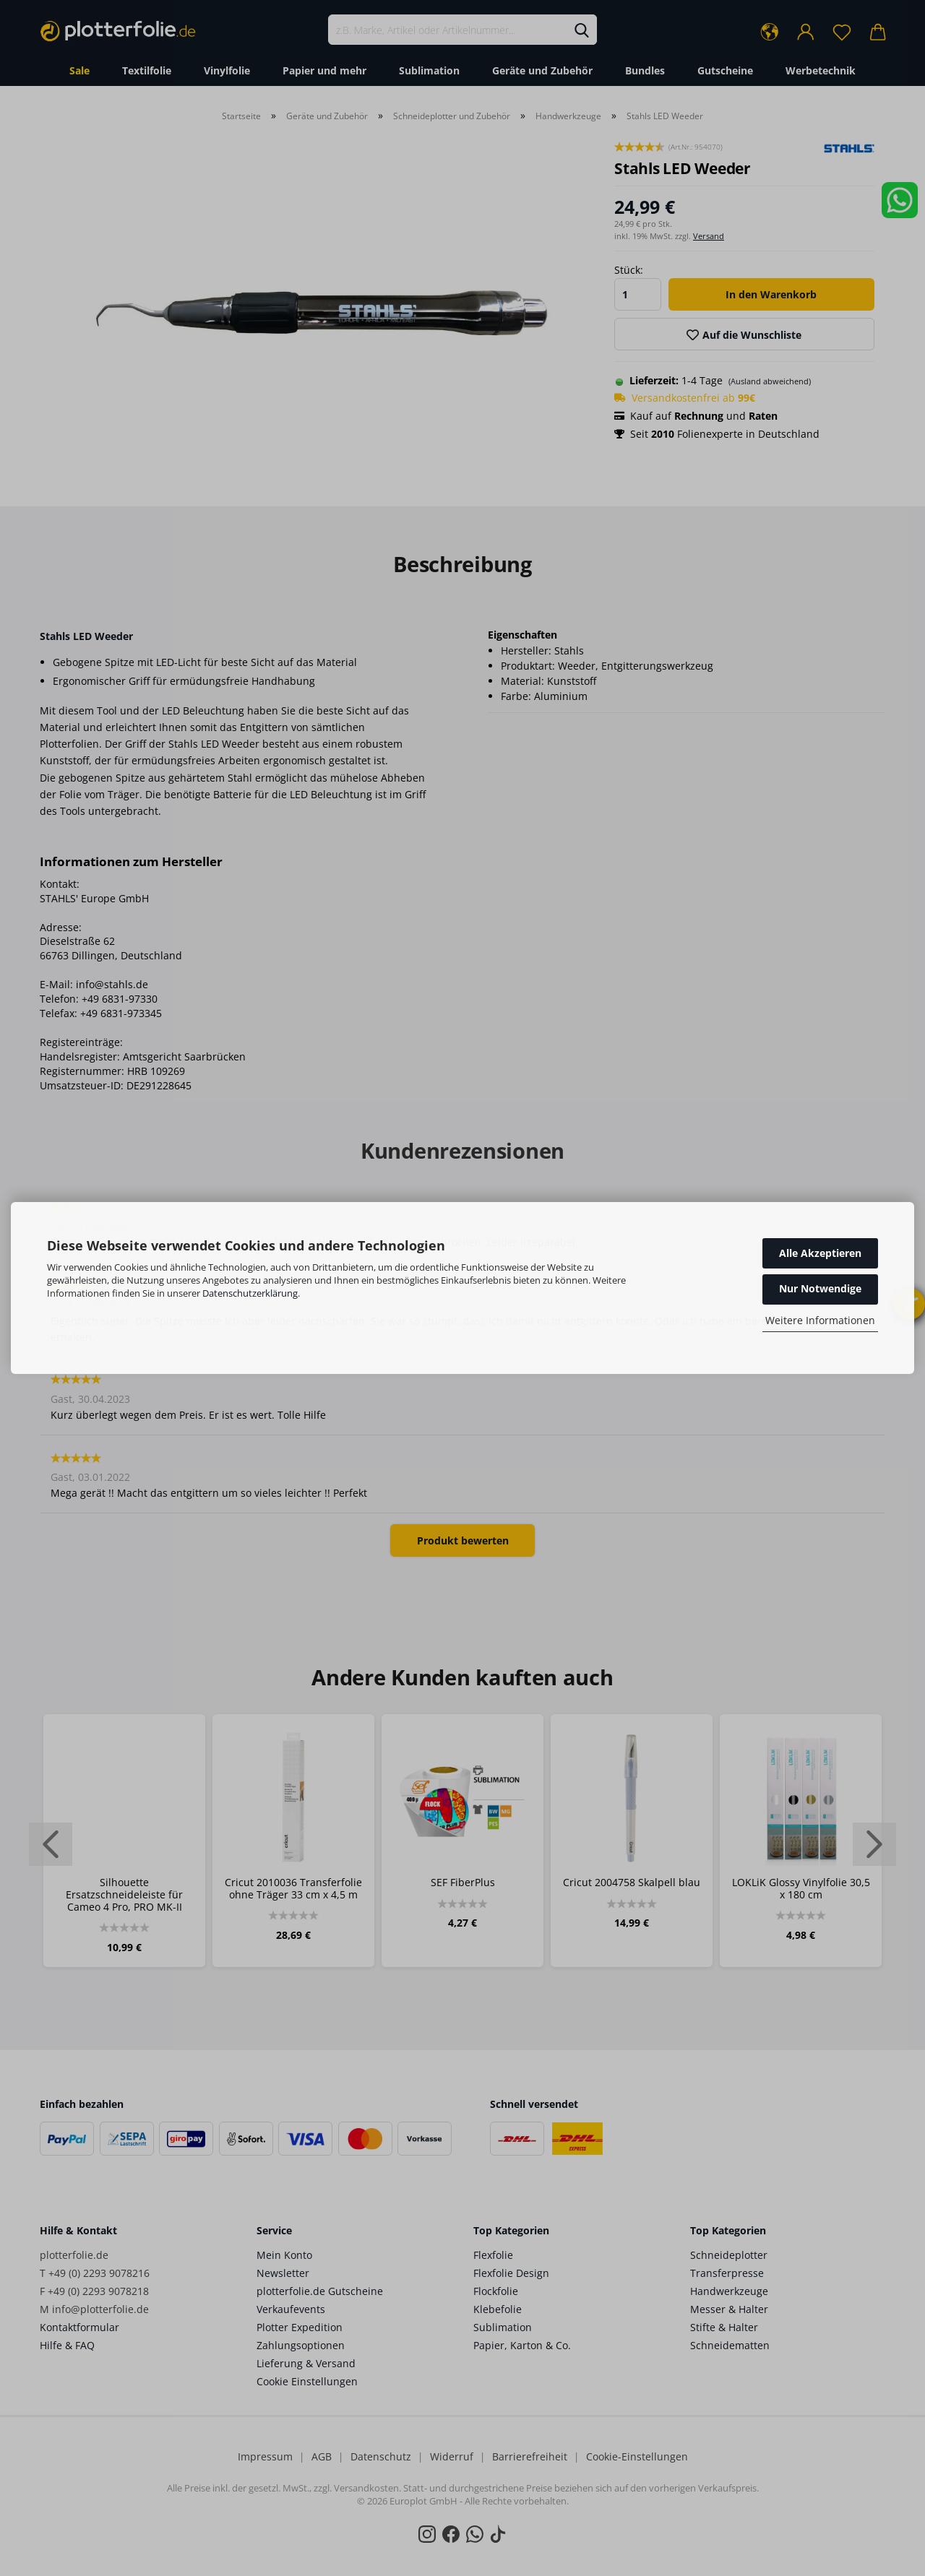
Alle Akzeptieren (820, 1253)
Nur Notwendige (820, 1288)
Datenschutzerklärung (250, 1293)
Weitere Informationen (820, 1320)
